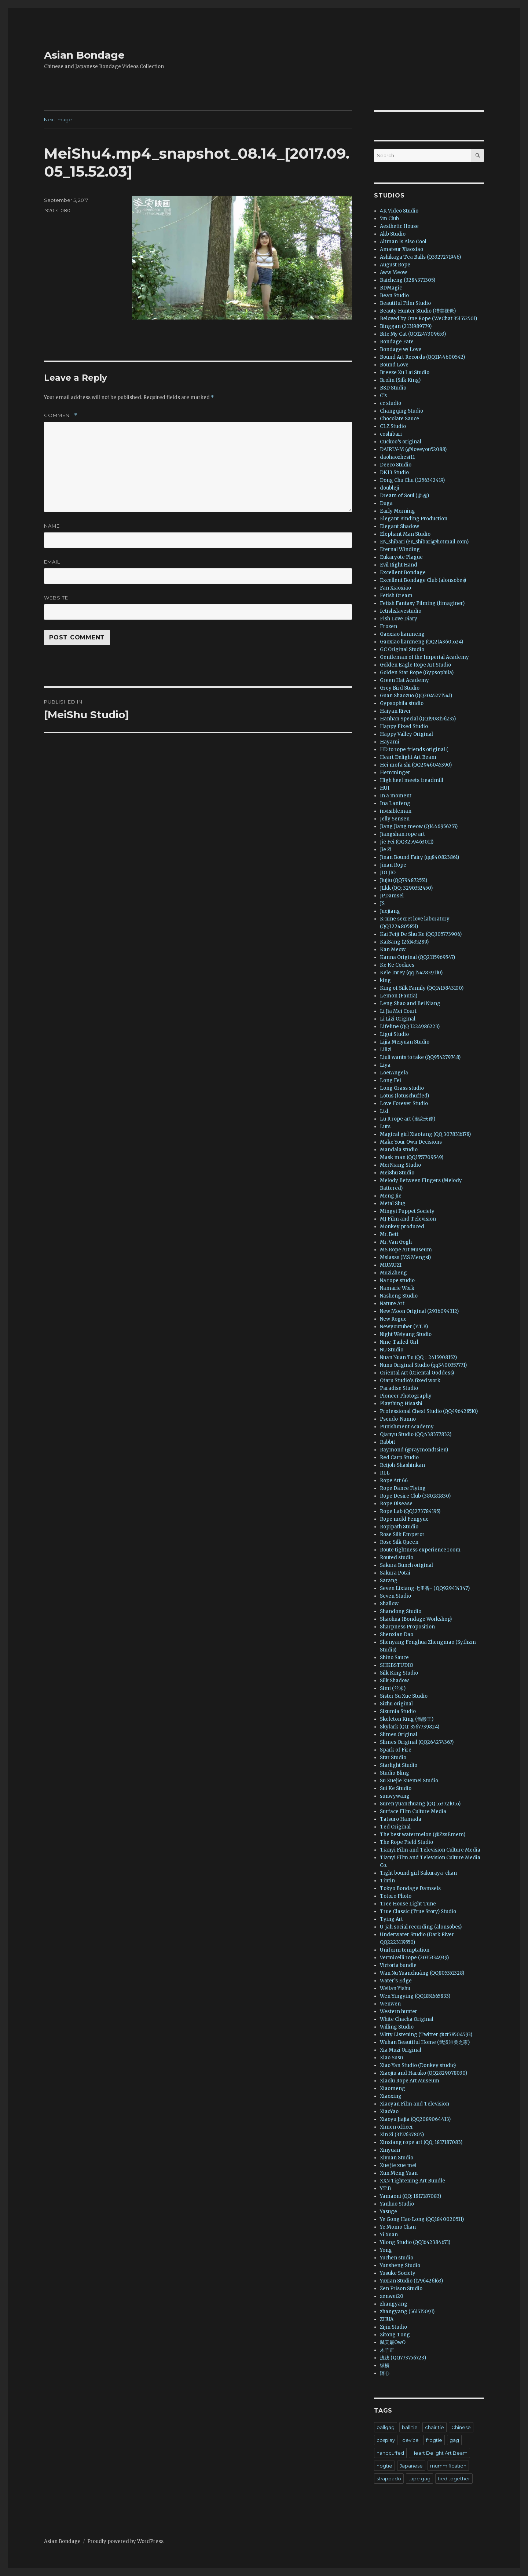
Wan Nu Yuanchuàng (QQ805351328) (422, 1973)
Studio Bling (394, 1773)
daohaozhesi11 (397, 457)
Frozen (388, 626)
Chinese (461, 2427)
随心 (384, 2373)
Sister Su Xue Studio (404, 1696)
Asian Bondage (84, 55)
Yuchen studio (396, 2258)
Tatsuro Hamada (400, 1819)
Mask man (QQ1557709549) (411, 1157)
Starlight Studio (398, 1765)
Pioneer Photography (406, 1396)
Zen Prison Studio (401, 2288)
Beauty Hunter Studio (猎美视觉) (418, 311)
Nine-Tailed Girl (399, 1342)
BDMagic (391, 288)
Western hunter (398, 2011)
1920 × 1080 (57, 210)
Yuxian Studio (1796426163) (411, 2281)
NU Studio (391, 1350)
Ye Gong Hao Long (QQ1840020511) (422, 2219)
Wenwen (390, 2004)
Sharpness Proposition (407, 1627)
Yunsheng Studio (400, 2265)
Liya (385, 1065)
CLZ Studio (393, 426)
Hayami (389, 742)
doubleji (389, 488)
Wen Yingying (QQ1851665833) (415, 1996)
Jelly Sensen (395, 819)
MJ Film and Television (408, 1219)
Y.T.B (385, 2188)
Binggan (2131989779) (406, 326)
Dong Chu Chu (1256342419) (412, 480)
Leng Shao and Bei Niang (410, 1003)
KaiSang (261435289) (404, 942)
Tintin (387, 1881)
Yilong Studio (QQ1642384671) (415, 2242)
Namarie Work (397, 1288)
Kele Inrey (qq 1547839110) (411, 973)
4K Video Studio (399, 211)
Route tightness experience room (420, 1550)
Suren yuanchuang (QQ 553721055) (420, 1804)
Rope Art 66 (394, 1480)
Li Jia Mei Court (398, 1011)
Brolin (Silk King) (400, 380)
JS (382, 903)
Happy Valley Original (406, 734)
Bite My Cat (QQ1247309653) (413, 334)
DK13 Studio (394, 472)
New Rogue (393, 1319)
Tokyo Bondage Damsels (410, 1888)
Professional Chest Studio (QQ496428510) (429, 1411)
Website (56, 598)
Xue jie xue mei (398, 2165)
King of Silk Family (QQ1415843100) (421, 988)
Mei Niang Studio (400, 1165)
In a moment (395, 796)
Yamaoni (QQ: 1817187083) (410, 2196)
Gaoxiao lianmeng (402, 634)
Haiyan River (395, 711)
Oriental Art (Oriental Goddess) (417, 1373)
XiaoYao (389, 2111)
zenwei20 (391, 2296)
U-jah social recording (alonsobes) (421, 1927)
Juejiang (390, 911)
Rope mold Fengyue (404, 1519)
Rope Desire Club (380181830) (415, 1496)
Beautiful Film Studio (405, 303)
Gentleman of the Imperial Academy (424, 657)
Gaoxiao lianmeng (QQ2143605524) (421, 642)
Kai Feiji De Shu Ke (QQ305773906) (421, 934)
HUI (384, 788)
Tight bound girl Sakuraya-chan (418, 1873)
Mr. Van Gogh (396, 1242)
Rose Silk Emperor (402, 1534)
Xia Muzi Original (400, 2050)
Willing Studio (397, 2027)
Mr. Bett (389, 1234)
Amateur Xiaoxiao (401, 249)
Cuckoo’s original (400, 442)
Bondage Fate (397, 342)
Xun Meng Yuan (399, 2173)
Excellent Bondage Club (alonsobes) (423, 580)
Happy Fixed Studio (404, 726)
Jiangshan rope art (402, 834)
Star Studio (393, 1757)
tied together (454, 2478)
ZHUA (386, 2319)
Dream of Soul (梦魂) (404, 495)
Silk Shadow (394, 1681)
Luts (385, 1126)
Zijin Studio (393, 2327)
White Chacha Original (406, 2019)
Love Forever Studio (404, 1103)
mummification (448, 2466)
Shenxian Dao (396, 1634)
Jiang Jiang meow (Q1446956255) (419, 826)
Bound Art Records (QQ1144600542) (422, 357)
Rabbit (387, 1442)
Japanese (411, 2466)
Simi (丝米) (393, 1688)
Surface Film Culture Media (413, 1811)
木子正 (387, 2350)
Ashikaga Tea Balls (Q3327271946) (420, 257)
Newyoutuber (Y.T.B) (404, 1327)
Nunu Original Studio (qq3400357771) (423, 1365)
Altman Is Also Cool (403, 242)
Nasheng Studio (399, 1296)
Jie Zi (386, 849)
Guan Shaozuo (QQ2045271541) (416, 696)
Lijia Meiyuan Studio (404, 1042)
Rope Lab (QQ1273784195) (410, 1511)
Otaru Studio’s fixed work (410, 1380)
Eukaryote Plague (401, 557)
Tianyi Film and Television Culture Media (430, 1850)
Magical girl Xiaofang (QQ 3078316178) (425, 1134)
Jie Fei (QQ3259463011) (406, 842)
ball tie (410, 2427)
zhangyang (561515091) (407, 2312)
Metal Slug (393, 1203)
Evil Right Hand (398, 565)
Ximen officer (396, 2127)
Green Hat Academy (404, 680)
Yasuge (388, 2211)
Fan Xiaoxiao (395, 588)
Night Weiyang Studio (406, 1334)
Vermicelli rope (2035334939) (414, 1958)
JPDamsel (392, 896)
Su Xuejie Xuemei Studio (409, 1781)
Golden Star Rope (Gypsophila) (417, 672)
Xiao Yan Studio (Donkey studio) (418, 2065)
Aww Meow (393, 272)
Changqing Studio (401, 411)
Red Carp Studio (399, 1457)
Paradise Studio (399, 1388)
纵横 (384, 2365)
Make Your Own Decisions (411, 1142)
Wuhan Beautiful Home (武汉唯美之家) (425, 2042)
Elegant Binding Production (413, 519)
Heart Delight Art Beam (408, 757)
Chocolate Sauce (399, 419)
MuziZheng (393, 1273)
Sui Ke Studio (395, 1788)
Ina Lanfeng (395, 803)
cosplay (386, 2440)
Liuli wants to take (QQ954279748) (420, 1057)
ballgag (386, 2427)
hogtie (384, 2466)
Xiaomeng (392, 2088)
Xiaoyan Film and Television (414, 2104)
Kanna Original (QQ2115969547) (417, 957)
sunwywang (395, 1796)
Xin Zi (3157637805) (402, 2135)
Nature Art (392, 1303)
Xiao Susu (391, 2058)
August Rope (395, 265)
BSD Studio (393, 388)
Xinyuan (390, 2150)
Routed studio (396, 1557)
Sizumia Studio (398, 1711)
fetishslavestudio (400, 611)
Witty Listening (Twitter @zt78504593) (426, 2034)
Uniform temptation (404, 1950)
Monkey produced (402, 1227)
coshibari (391, 434)
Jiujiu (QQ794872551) (403, 880)
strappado (389, 2478)
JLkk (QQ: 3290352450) (406, 888)
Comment (60, 415)
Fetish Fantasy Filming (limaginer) (422, 603)
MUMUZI (391, 1265)
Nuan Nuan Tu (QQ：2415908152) (418, 1357)
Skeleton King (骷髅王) (406, 1719)
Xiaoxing (391, 2096)
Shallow (389, 1604)
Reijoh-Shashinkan (402, 1465)
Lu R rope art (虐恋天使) (407, 1119)
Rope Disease (396, 1504)
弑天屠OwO (393, 2342)
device (410, 2440)
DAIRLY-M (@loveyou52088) (413, 449)
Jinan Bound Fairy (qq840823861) (419, 857)
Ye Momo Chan (398, 2227)
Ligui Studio (394, 1034)
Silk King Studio (399, 1673)
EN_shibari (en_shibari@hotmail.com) (424, 542)
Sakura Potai (395, 1573)
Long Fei (390, 1080)
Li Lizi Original (397, 1019)
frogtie (434, 2440)
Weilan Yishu (395, 1988)
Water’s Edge (396, 1981)
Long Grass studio (402, 1088)
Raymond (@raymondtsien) (414, 1450)
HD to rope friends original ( (414, 749)
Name (52, 526)
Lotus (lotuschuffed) (404, 1096)
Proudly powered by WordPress (125, 2541)
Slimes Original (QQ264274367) (417, 1742)
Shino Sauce (394, 1657)
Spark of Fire (395, 1750)
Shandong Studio (400, 1611)
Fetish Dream (396, 596)
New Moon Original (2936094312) (419, 1311)
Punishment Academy (407, 1427)
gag (454, 2440)
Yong (386, 2250)
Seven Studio (395, 1596)
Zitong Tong (395, 2335)
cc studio (390, 403)
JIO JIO (388, 873)
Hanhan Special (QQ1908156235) (418, 719)
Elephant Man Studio (405, 534)
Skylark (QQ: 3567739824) (409, 1727)
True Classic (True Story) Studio (418, 1911)
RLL (385, 1473)
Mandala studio (399, 1150)
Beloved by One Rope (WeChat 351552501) (428, 318)
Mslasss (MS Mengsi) (405, 1257)
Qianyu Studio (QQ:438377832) (415, 1434)
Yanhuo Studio (397, 2204)
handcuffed (390, 2453)
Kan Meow (393, 949)
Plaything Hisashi (401, 1403)
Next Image (58, 119)
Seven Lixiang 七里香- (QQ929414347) (425, 1588)
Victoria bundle (398, 1965)
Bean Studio (394, 295)
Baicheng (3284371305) (407, 280)
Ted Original (395, 1827)
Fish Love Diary (398, 619)
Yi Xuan (389, 2235)
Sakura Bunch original (406, 1565)
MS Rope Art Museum (406, 1250)
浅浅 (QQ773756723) (403, 2358)
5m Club (389, 218)
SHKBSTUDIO (396, 1665)
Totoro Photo (395, 1896)
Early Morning (397, 511)
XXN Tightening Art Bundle (412, 2181)
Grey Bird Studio (399, 688)
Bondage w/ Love (400, 349)
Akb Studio (393, 234)
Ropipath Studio (399, 1527)
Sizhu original (396, 1704)
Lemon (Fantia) (398, 996)
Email (52, 562)
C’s (383, 395)
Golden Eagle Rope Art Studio (415, 665)
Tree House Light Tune (408, 1904)
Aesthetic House (399, 226)
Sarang (388, 1580)
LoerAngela (394, 1073)
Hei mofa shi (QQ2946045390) (416, 765)
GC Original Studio (402, 649)
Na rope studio (397, 1280)
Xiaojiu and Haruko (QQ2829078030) (423, 2073)
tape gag (419, 2478)
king (385, 980)
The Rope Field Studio (406, 1842)
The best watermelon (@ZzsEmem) (422, 1834)
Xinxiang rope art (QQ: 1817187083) (421, 2142)
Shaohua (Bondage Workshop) (416, 1619)
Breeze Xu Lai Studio (404, 372)
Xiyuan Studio (396, 2158)
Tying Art (391, 1919)
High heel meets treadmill (411, 780)
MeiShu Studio (397, 1173)
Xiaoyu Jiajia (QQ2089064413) (415, 2119)
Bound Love (394, 365)
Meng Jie (391, 1196)
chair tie (434, 2427)
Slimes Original (398, 1734)
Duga (386, 503)
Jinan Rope (393, 865)
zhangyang (393, 2304)
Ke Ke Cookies (397, 965)
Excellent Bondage (403, 572)
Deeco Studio (395, 465)
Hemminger (395, 773)
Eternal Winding (400, 549)
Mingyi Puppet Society (407, 1211)
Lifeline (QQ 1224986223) (410, 1026)
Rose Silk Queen (399, 1542)
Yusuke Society (397, 2273)
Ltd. (384, 1111)
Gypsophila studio (401, 703)
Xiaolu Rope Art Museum (409, 2081)
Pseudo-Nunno (398, 1419)
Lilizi (386, 1050)
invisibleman (395, 811)
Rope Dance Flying (403, 1488)
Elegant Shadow (399, 526)
